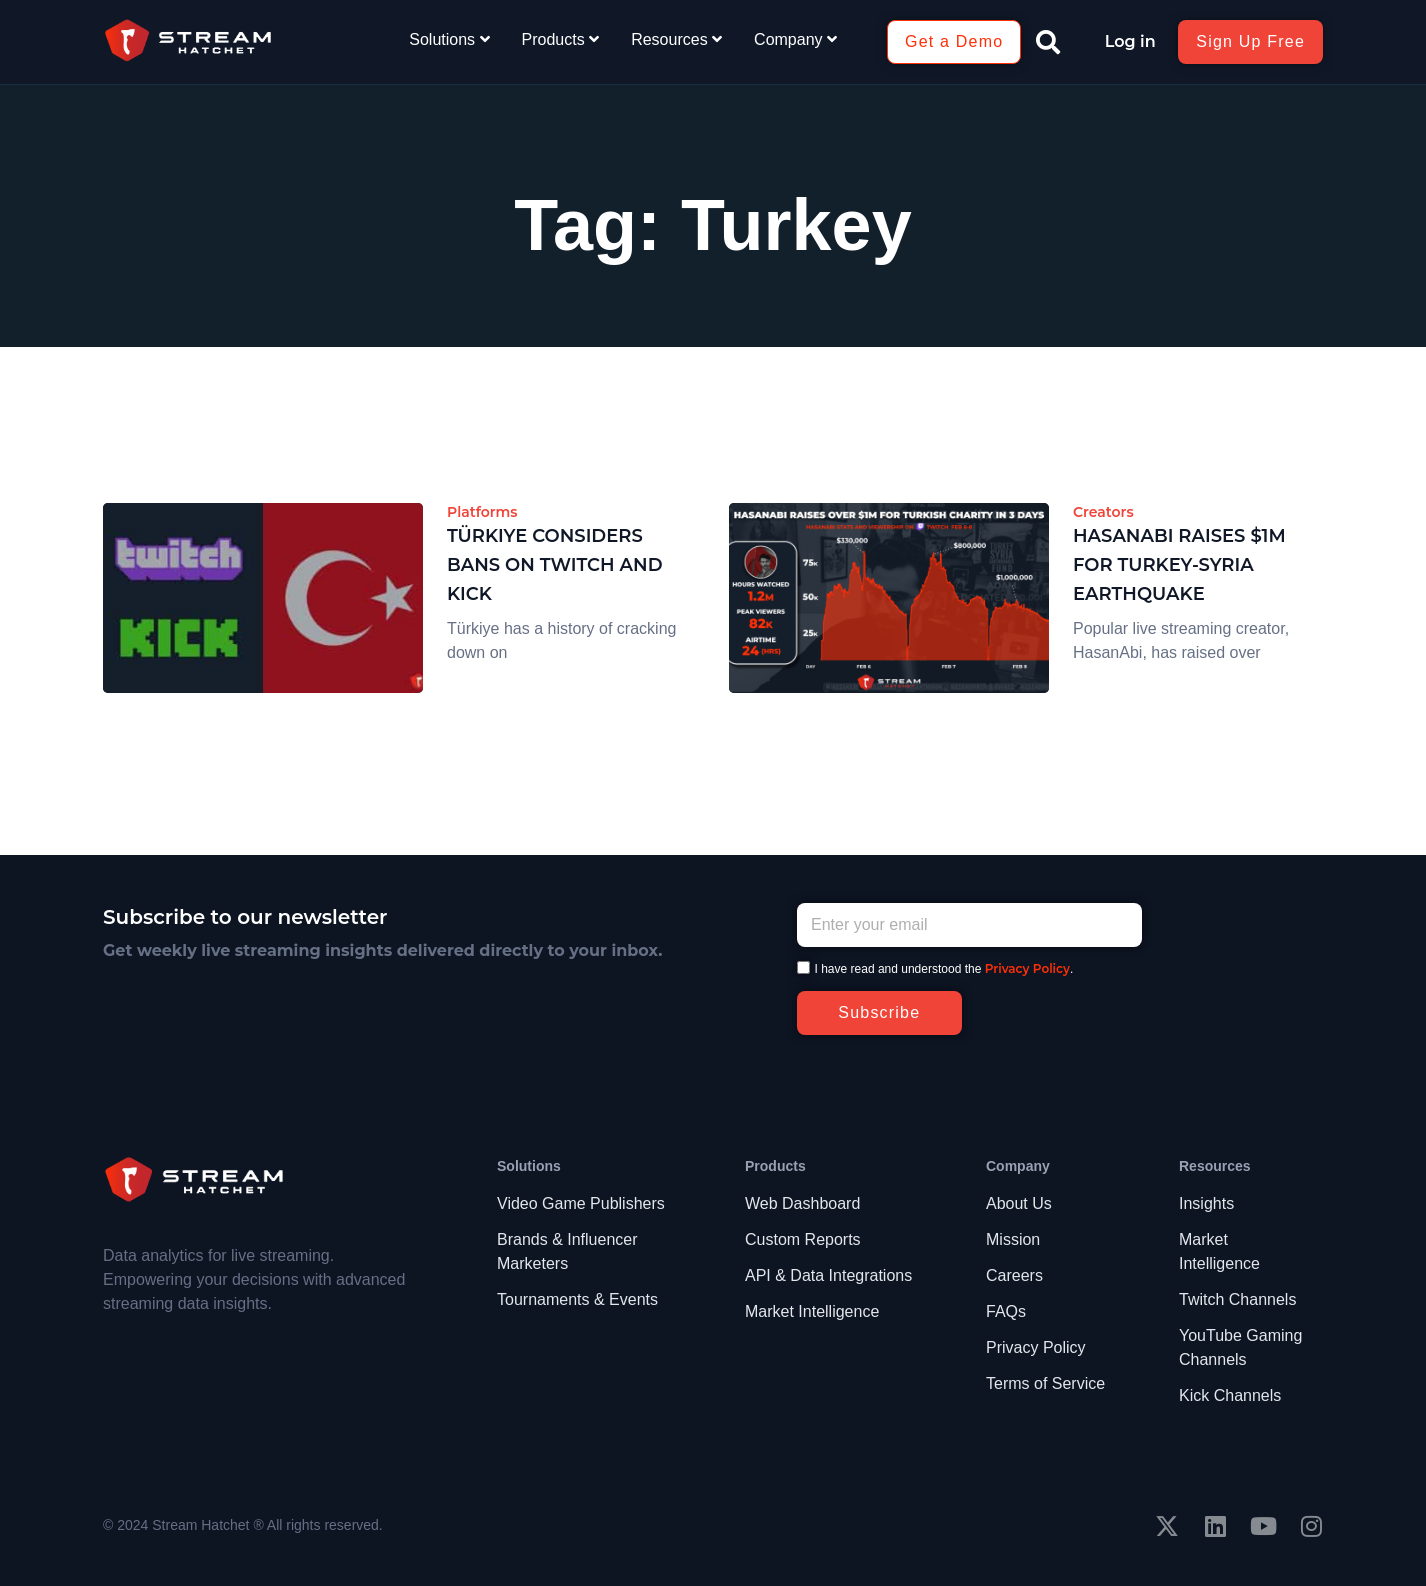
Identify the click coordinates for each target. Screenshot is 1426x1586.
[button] (1048, 42)
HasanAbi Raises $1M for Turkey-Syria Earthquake (1179, 565)
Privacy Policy (1027, 968)
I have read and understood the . (944, 969)
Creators (1103, 512)
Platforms (482, 512)
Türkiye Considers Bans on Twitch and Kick (555, 565)
